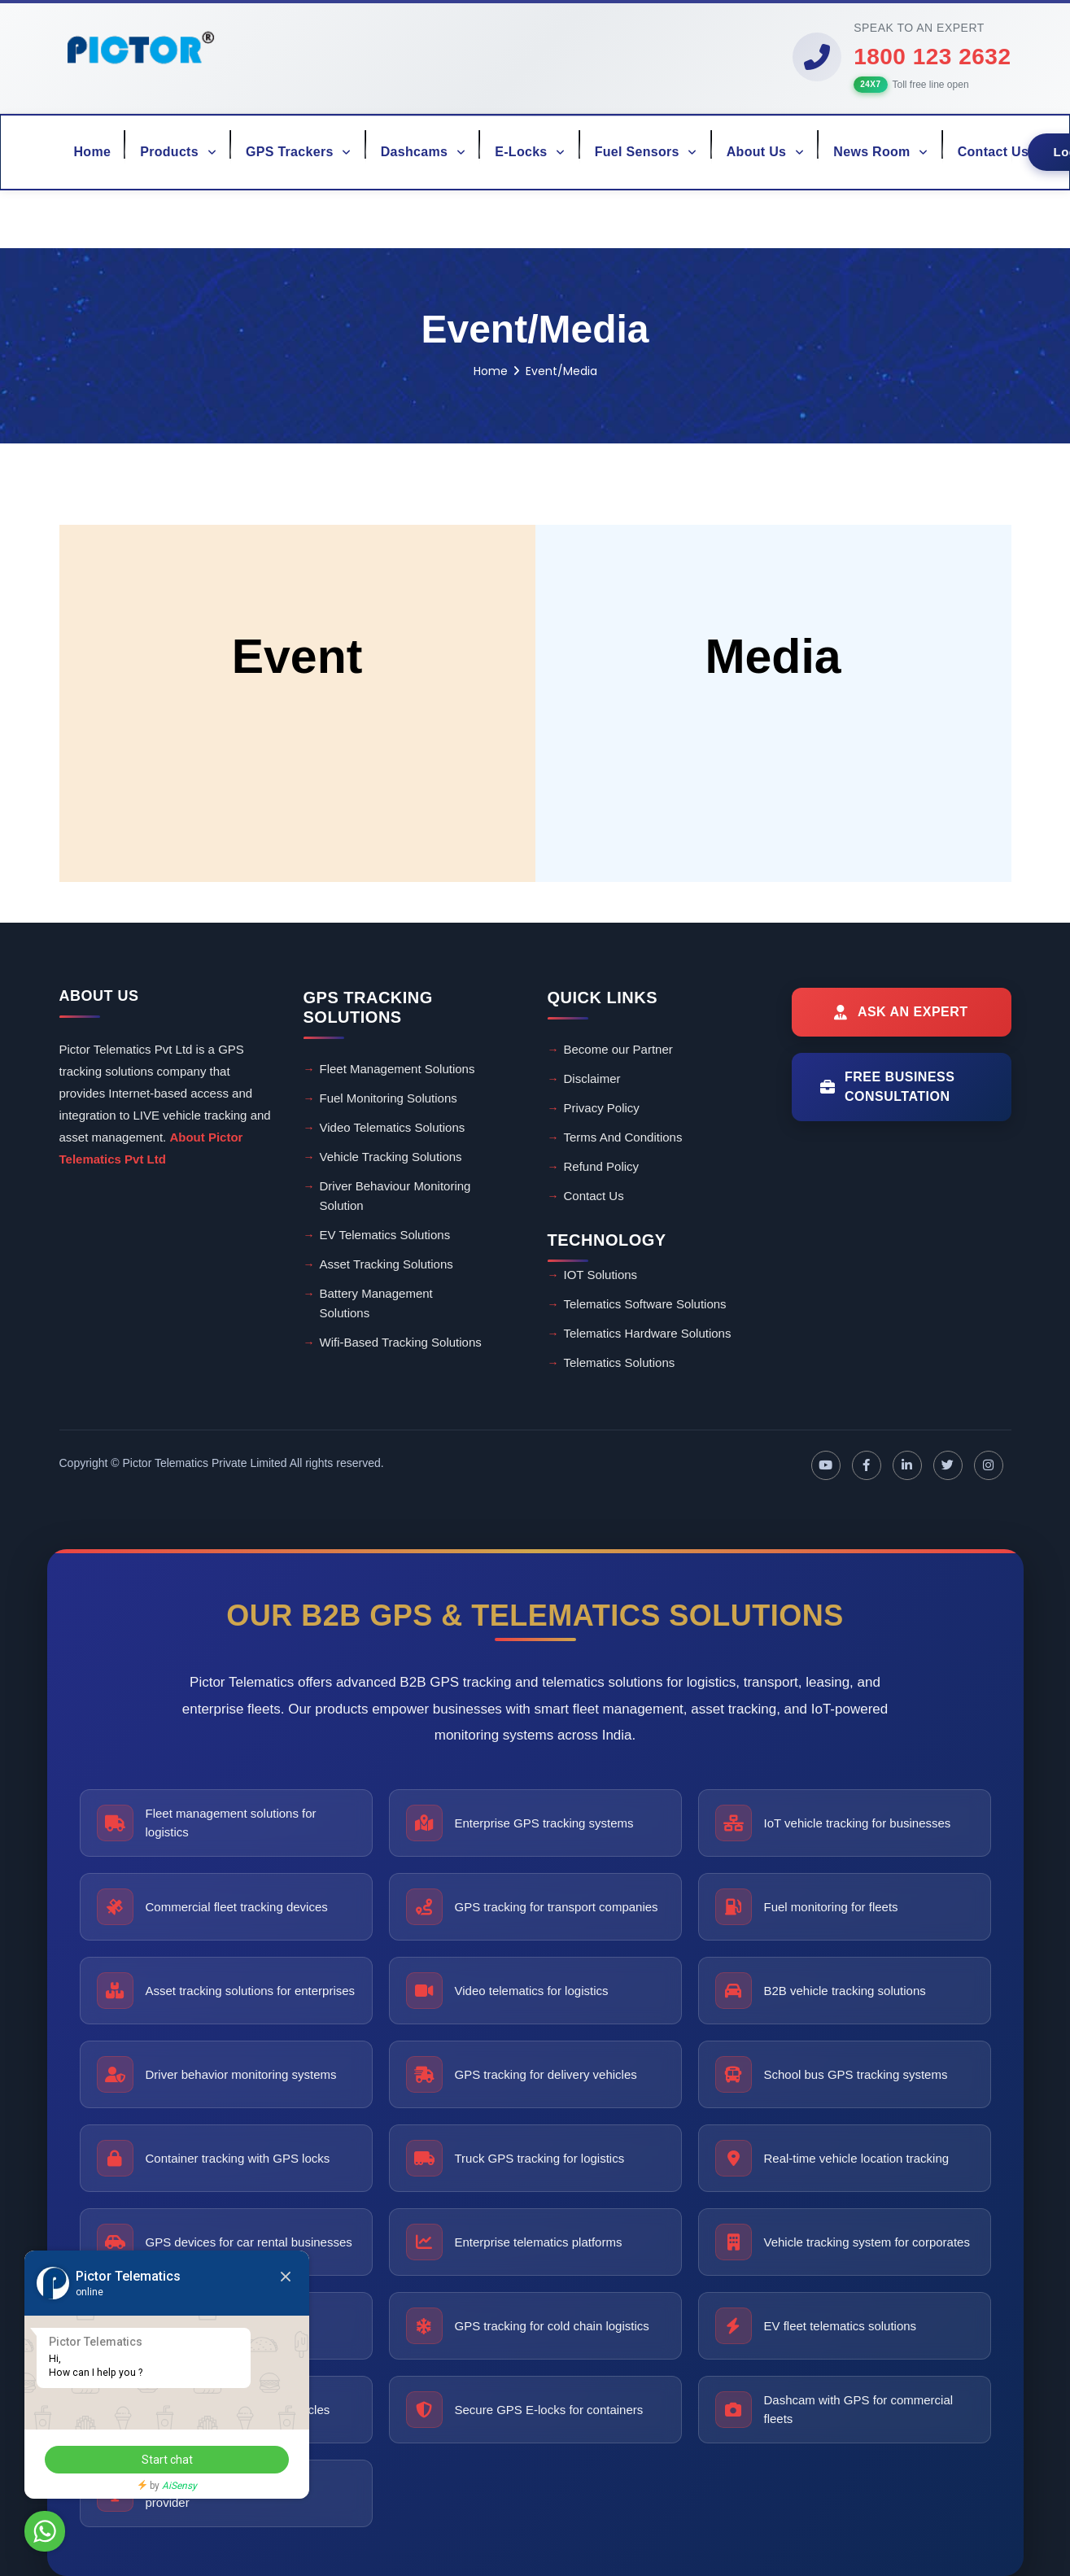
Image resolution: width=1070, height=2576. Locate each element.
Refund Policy (602, 1166)
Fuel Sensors (646, 152)
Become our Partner (618, 1049)
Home (92, 152)
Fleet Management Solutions (397, 1069)
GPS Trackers (299, 152)
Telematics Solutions (619, 1362)
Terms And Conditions (623, 1137)
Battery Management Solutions (376, 1303)
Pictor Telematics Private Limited (205, 1462)
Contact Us (993, 152)
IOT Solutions (601, 1274)
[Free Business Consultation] (901, 1087)
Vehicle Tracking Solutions (391, 1157)
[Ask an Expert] (901, 1012)
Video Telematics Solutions (392, 1127)
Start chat (167, 2459)
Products (178, 152)
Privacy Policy (602, 1108)
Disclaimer (592, 1078)
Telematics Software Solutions (645, 1304)
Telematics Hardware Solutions (648, 1333)
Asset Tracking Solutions (386, 1264)
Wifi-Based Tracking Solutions (401, 1342)
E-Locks (530, 152)
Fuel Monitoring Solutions (388, 1098)
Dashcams (423, 152)
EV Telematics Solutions (385, 1235)
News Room (880, 152)
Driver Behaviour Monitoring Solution (395, 1195)
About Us (766, 152)
